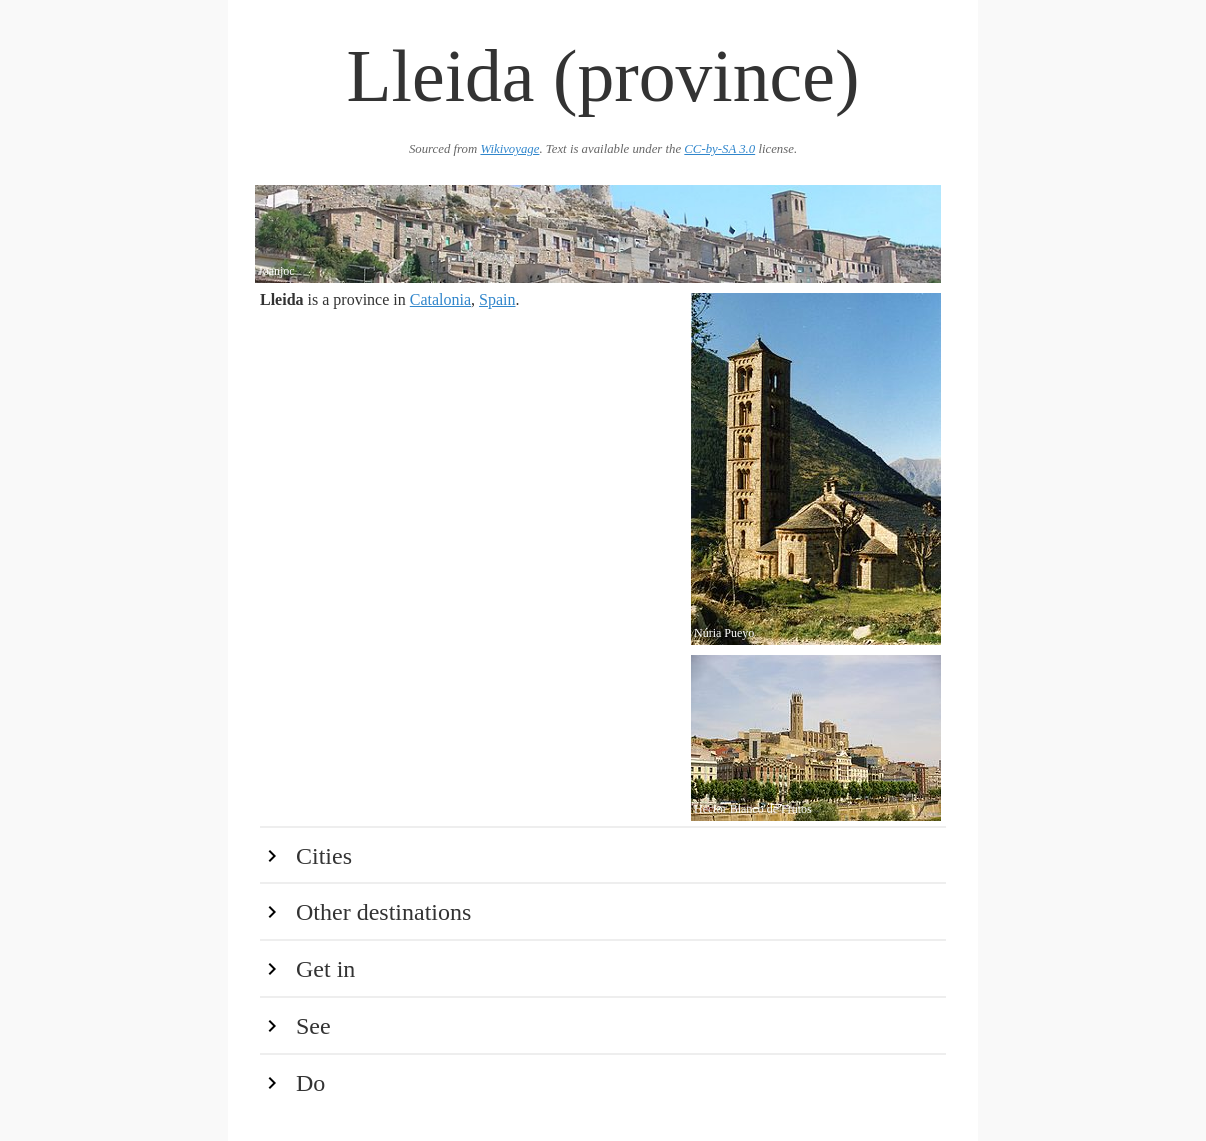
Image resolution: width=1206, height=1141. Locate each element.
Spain (497, 299)
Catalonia (440, 299)
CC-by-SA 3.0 (719, 149)
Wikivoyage (509, 149)
